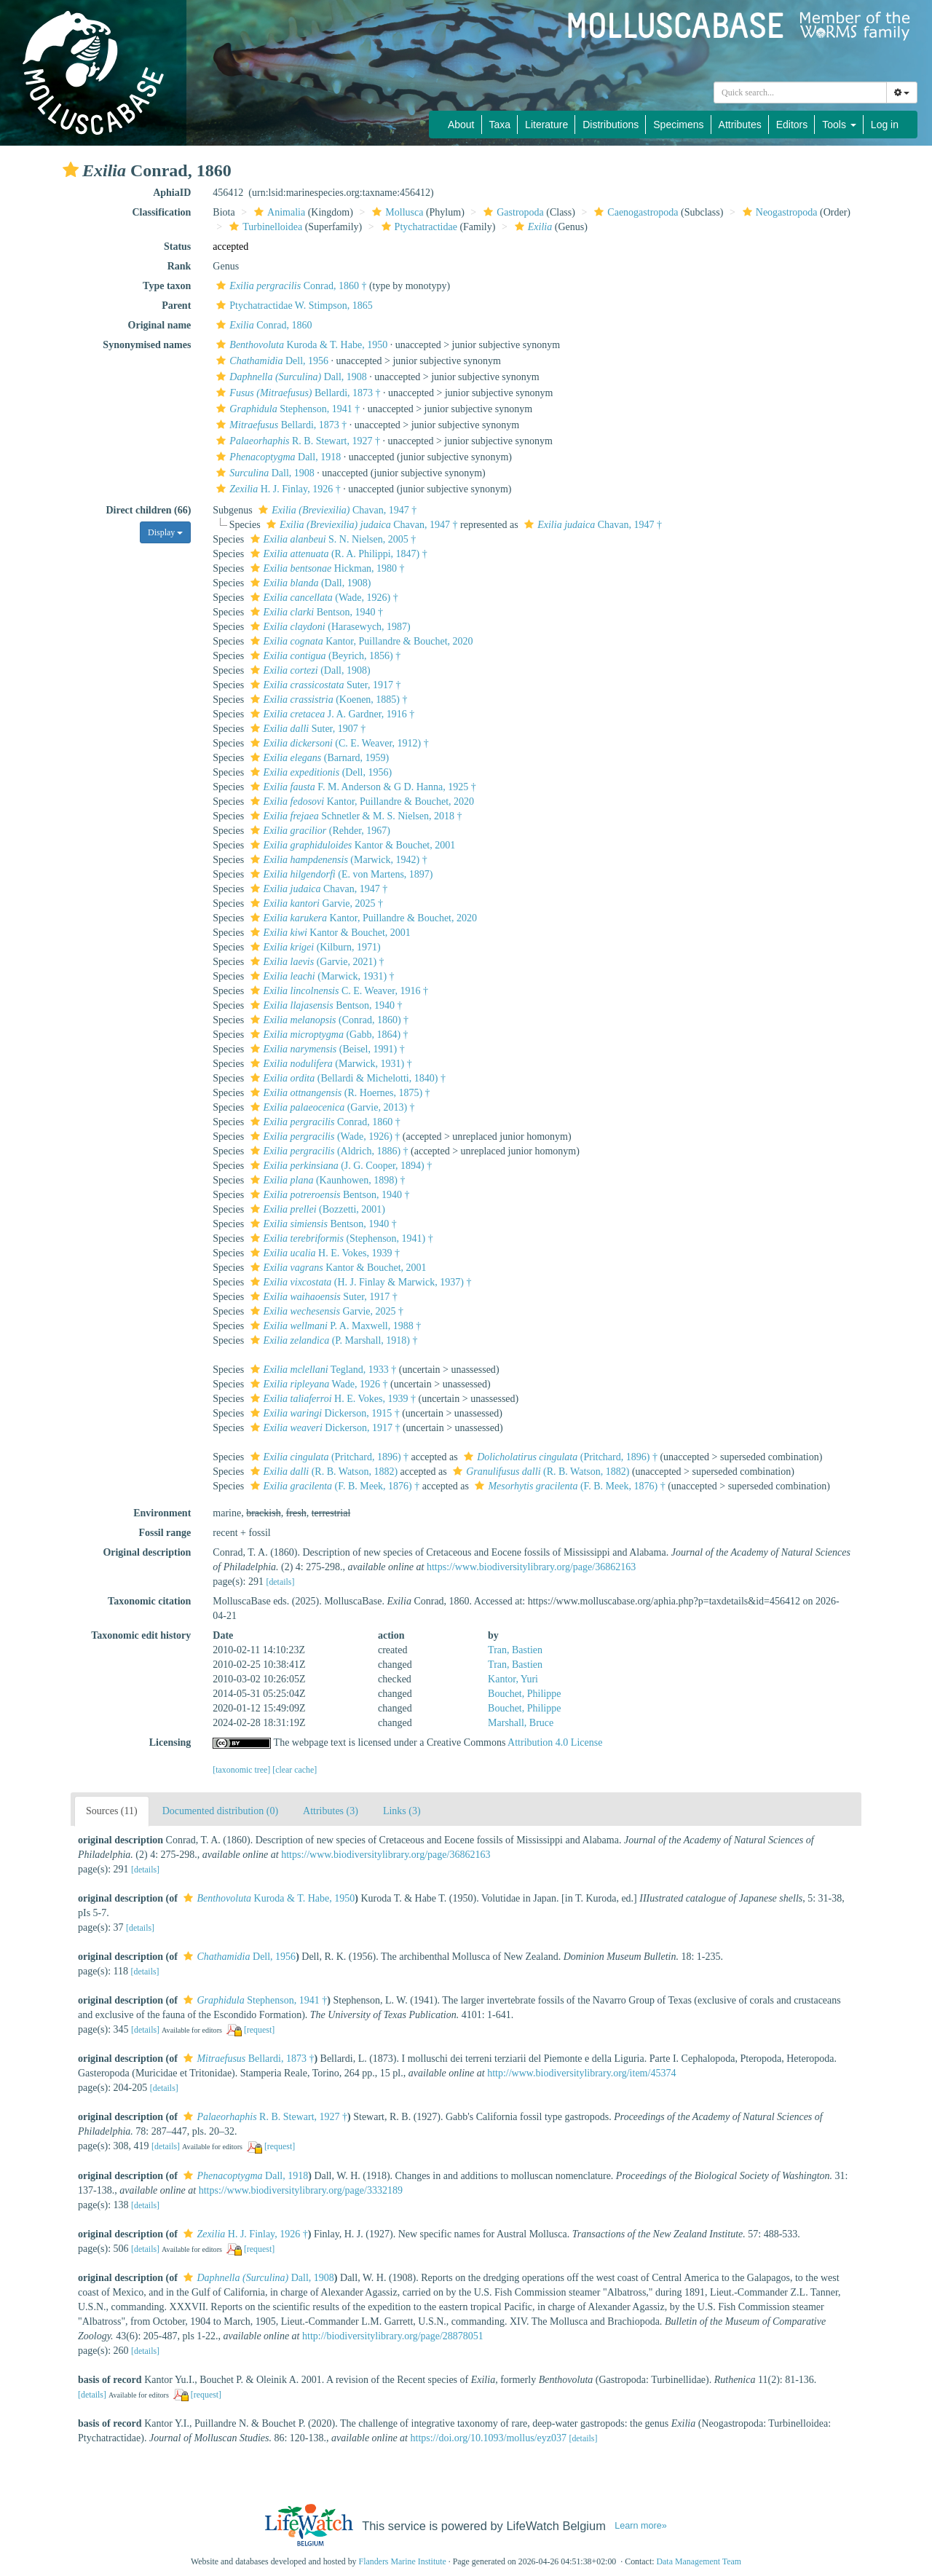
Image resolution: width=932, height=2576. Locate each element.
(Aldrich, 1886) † (327, 1151)
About (461, 124)
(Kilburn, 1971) (314, 947)
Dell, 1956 (270, 360)
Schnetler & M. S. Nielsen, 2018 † (354, 816)
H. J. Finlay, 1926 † (276, 489)
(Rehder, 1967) (318, 830)
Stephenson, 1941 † (286, 408)
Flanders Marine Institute (402, 2561)
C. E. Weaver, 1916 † (337, 990)
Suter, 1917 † (324, 685)
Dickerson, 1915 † (323, 1413)
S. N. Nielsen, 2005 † (331, 539)
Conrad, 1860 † (289, 285)
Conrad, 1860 (262, 325)
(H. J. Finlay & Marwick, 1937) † (359, 1282)
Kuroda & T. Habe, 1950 (300, 344)
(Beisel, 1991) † (326, 1049)
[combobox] (800, 92)
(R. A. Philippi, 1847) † (337, 553)
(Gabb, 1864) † (327, 1034)
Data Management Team (698, 2561)
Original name (159, 325)
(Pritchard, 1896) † (327, 1457)
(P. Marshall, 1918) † (332, 1340)
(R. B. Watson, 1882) (322, 1471)
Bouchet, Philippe (524, 1693)
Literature (546, 124)
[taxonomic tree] (241, 1770)
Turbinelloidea (264, 226)
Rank (179, 266)
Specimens (678, 124)
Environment (162, 1513)
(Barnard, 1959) (318, 757)
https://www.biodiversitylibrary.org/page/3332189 (301, 2190)
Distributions (610, 124)
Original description (147, 1552)
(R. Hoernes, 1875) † (338, 1092)
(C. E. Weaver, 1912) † (338, 743)
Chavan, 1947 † (335, 510)
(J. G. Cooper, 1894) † (340, 1165)
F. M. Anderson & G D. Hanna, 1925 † (361, 786)
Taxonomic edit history (141, 1635)
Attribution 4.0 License (555, 1742)
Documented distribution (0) (220, 1810)
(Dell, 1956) (319, 772)
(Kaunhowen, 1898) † (326, 1180)
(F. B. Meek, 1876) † (333, 1486)
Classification (161, 212)
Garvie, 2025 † (315, 903)
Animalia (277, 212)
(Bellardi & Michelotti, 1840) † (346, 1078)
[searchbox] (800, 92)
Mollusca (395, 212)
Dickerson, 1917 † (323, 1427)
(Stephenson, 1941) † (340, 1238)
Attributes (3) (330, 1810)
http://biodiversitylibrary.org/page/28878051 (392, 2336)
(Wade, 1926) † (322, 597)
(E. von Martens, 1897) (340, 874)
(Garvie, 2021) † (315, 961)
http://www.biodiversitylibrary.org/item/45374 (581, 2073)
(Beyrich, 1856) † (324, 655)
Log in (885, 124)
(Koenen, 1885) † (327, 699)
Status (177, 246)
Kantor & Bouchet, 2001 (351, 845)
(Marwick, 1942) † (337, 859)
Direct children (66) (148, 510)
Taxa (500, 124)
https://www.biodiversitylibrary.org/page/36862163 (531, 1566)
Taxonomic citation (149, 1601)
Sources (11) (112, 1810)
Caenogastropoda (634, 212)
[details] (280, 1582)
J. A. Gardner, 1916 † (331, 714)
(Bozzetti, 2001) (316, 1209)
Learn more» (641, 2526)
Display (165, 532)
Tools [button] (839, 124)
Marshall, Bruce (520, 1722)
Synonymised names (147, 344)
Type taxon (167, 285)
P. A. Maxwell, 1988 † (334, 1325)
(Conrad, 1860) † (327, 1020)
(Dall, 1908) (309, 583)
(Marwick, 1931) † (321, 976)
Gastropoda (512, 212)
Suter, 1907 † (306, 728)
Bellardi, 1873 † (296, 392)
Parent (176, 305)
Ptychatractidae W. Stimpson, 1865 (292, 305)
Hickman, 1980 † (326, 568)
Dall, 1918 (277, 457)
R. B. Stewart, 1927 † (296, 441)
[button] (70, 169)
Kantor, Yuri (513, 1679)
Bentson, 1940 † (315, 612)
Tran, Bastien (515, 1650)
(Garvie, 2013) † (331, 1107)
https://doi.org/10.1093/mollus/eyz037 (488, 2438)
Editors (792, 124)
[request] (259, 2030)
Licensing (170, 1742)
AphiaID (172, 192)
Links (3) (402, 1810)
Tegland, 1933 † (322, 1369)
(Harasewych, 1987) (329, 626)
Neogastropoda (778, 212)
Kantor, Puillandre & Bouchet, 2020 (360, 641)
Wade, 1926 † (317, 1384)
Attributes (740, 124)
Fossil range (164, 1532)
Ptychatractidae (417, 226)
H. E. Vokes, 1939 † (323, 1253)
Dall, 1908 (289, 376)
